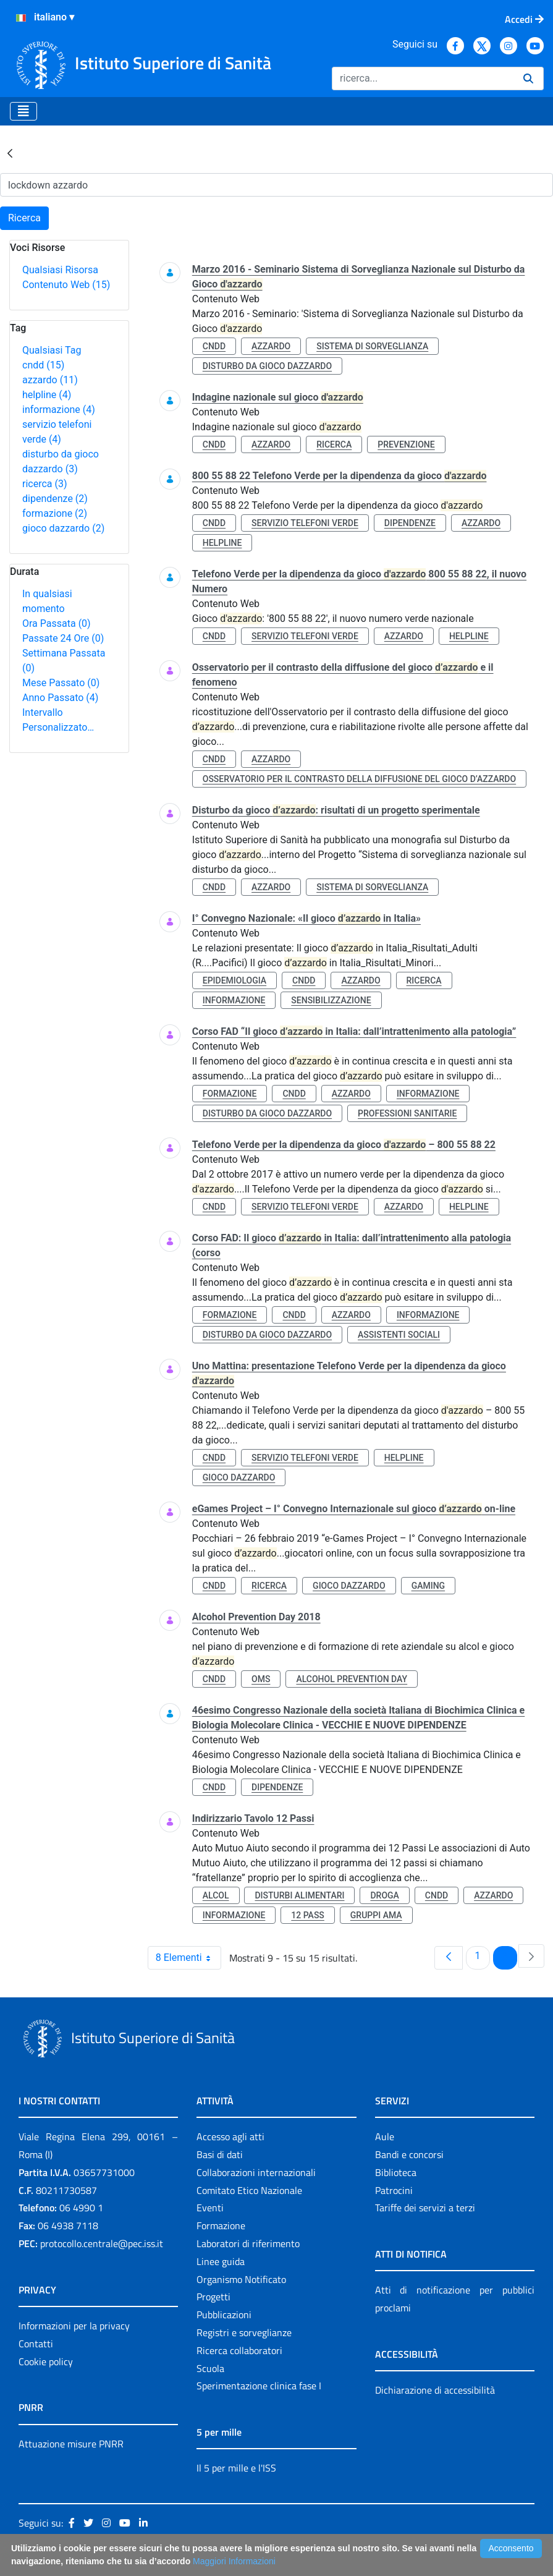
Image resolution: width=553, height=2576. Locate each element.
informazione (58, 409)
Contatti (36, 2343)
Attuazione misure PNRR (71, 2443)
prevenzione (406, 444)
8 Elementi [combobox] (188, 1958)
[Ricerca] (422, 78)
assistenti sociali (399, 1335)
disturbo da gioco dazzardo (267, 366)
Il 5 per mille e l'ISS (236, 2467)
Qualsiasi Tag (51, 350)
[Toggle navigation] (23, 111)
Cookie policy (46, 2361)
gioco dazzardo (63, 528)
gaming (428, 1586)
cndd (43, 365)
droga (384, 1895)
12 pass (307, 1915)
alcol (216, 1895)
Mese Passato (60, 683)
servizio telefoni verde (304, 523)
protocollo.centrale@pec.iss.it (101, 2243)
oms (260, 1679)
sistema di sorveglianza (372, 346)
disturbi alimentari (299, 1895)
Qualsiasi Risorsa (60, 270)
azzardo (50, 380)
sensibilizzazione (331, 1000)
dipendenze (55, 498)
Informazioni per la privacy (74, 2325)
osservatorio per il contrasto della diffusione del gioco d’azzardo (359, 779)
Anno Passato (60, 698)
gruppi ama (376, 1915)
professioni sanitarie (407, 1113)
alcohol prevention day (351, 1679)
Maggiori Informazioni (234, 2561)
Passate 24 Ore (63, 638)
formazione (54, 513)
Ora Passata (56, 623)
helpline (46, 395)
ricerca (44, 484)
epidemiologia (234, 980)
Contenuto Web (66, 285)
